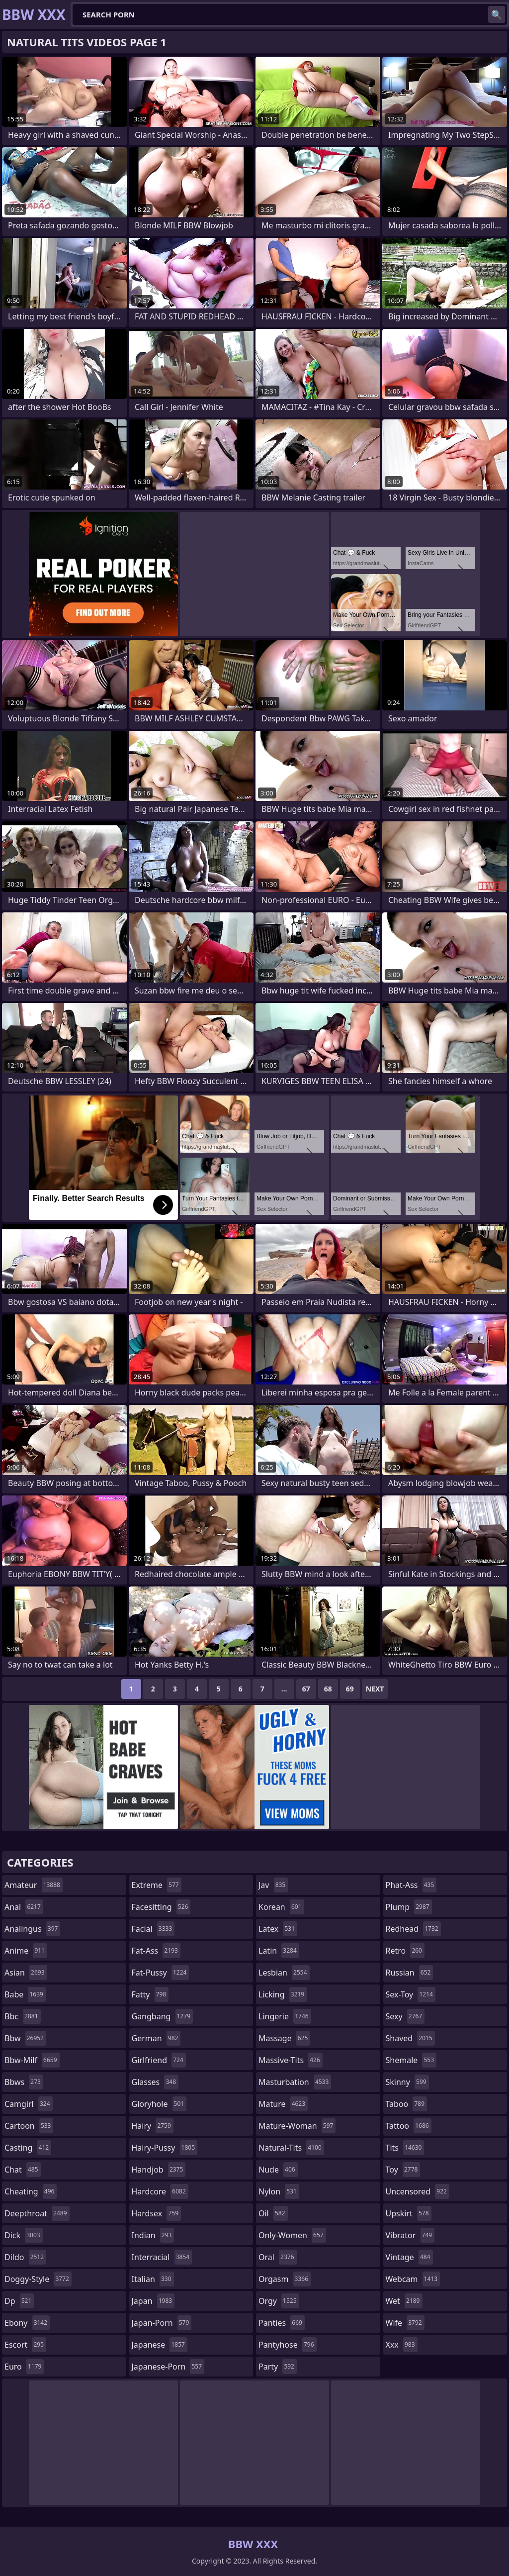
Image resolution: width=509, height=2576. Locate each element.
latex (277, 1928)
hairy (152, 2125)
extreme (156, 1885)
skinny (407, 2082)
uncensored (417, 2191)
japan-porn (162, 2322)
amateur (33, 1885)
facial (153, 1928)
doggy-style (38, 2279)
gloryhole (159, 2103)
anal (23, 1906)
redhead (413, 1928)
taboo (406, 2103)
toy (403, 2169)
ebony (27, 2322)
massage (284, 2038)
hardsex (156, 2213)
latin (278, 1950)
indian (153, 2235)
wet (404, 2300)
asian (25, 1972)
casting (27, 2147)
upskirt (408, 2213)
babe (25, 1994)
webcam (413, 2279)
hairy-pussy (165, 2147)
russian (409, 1972)
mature (283, 2103)
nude (278, 2169)
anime (25, 1950)
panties (281, 2322)
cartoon (28, 2125)
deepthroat (37, 2213)
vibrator (410, 2235)
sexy (405, 2016)
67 (306, 1688)
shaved (410, 2038)
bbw (25, 2038)
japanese (159, 2344)
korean (281, 1906)
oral (277, 2257)
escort (25, 2344)
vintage (409, 2257)
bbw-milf (32, 2060)
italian (153, 2279)
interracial (162, 2257)
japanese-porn (168, 2366)
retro (405, 1950)
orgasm (284, 2279)
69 (350, 1688)
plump (409, 1906)
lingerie (284, 2016)
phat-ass (411, 1885)
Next (375, 1688)
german (156, 2038)
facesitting (161, 1906)
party (277, 2366)
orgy (278, 2300)
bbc (22, 2016)
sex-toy (410, 1994)
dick (23, 2235)
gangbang (162, 2016)
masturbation (294, 2082)
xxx (402, 2344)
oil (273, 2213)
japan (153, 2300)
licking (282, 1994)
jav (273, 1885)
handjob (159, 2169)
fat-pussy (160, 1972)
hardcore (160, 2191)
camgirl (28, 2103)
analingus (32, 1928)
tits (405, 2147)
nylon (278, 2191)
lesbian (284, 1972)
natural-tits (291, 2147)
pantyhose (287, 2344)
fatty (150, 1994)
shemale (411, 2060)
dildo (25, 2257)
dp (19, 2300)
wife (405, 2322)
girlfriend (159, 2060)
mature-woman (297, 2125)
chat (22, 2169)
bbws (23, 2082)
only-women (292, 2235)
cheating (30, 2191)
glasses (155, 2082)
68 (328, 1688)
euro (24, 2366)
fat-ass (156, 1950)
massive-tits (290, 2060)
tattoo (408, 2125)
